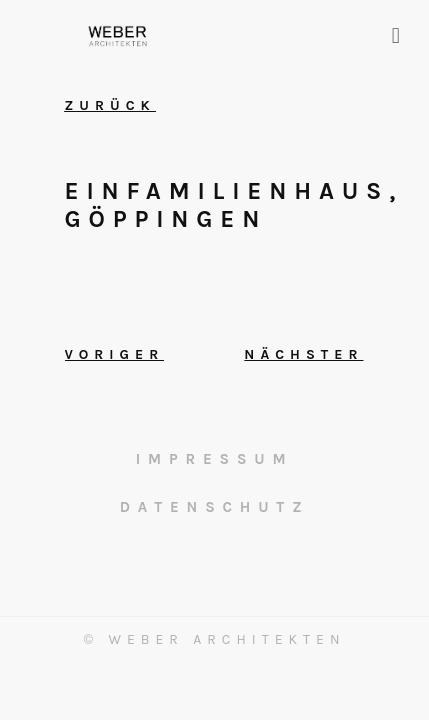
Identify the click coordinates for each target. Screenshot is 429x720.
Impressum (215, 459)
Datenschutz (215, 507)
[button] (395, 35)
